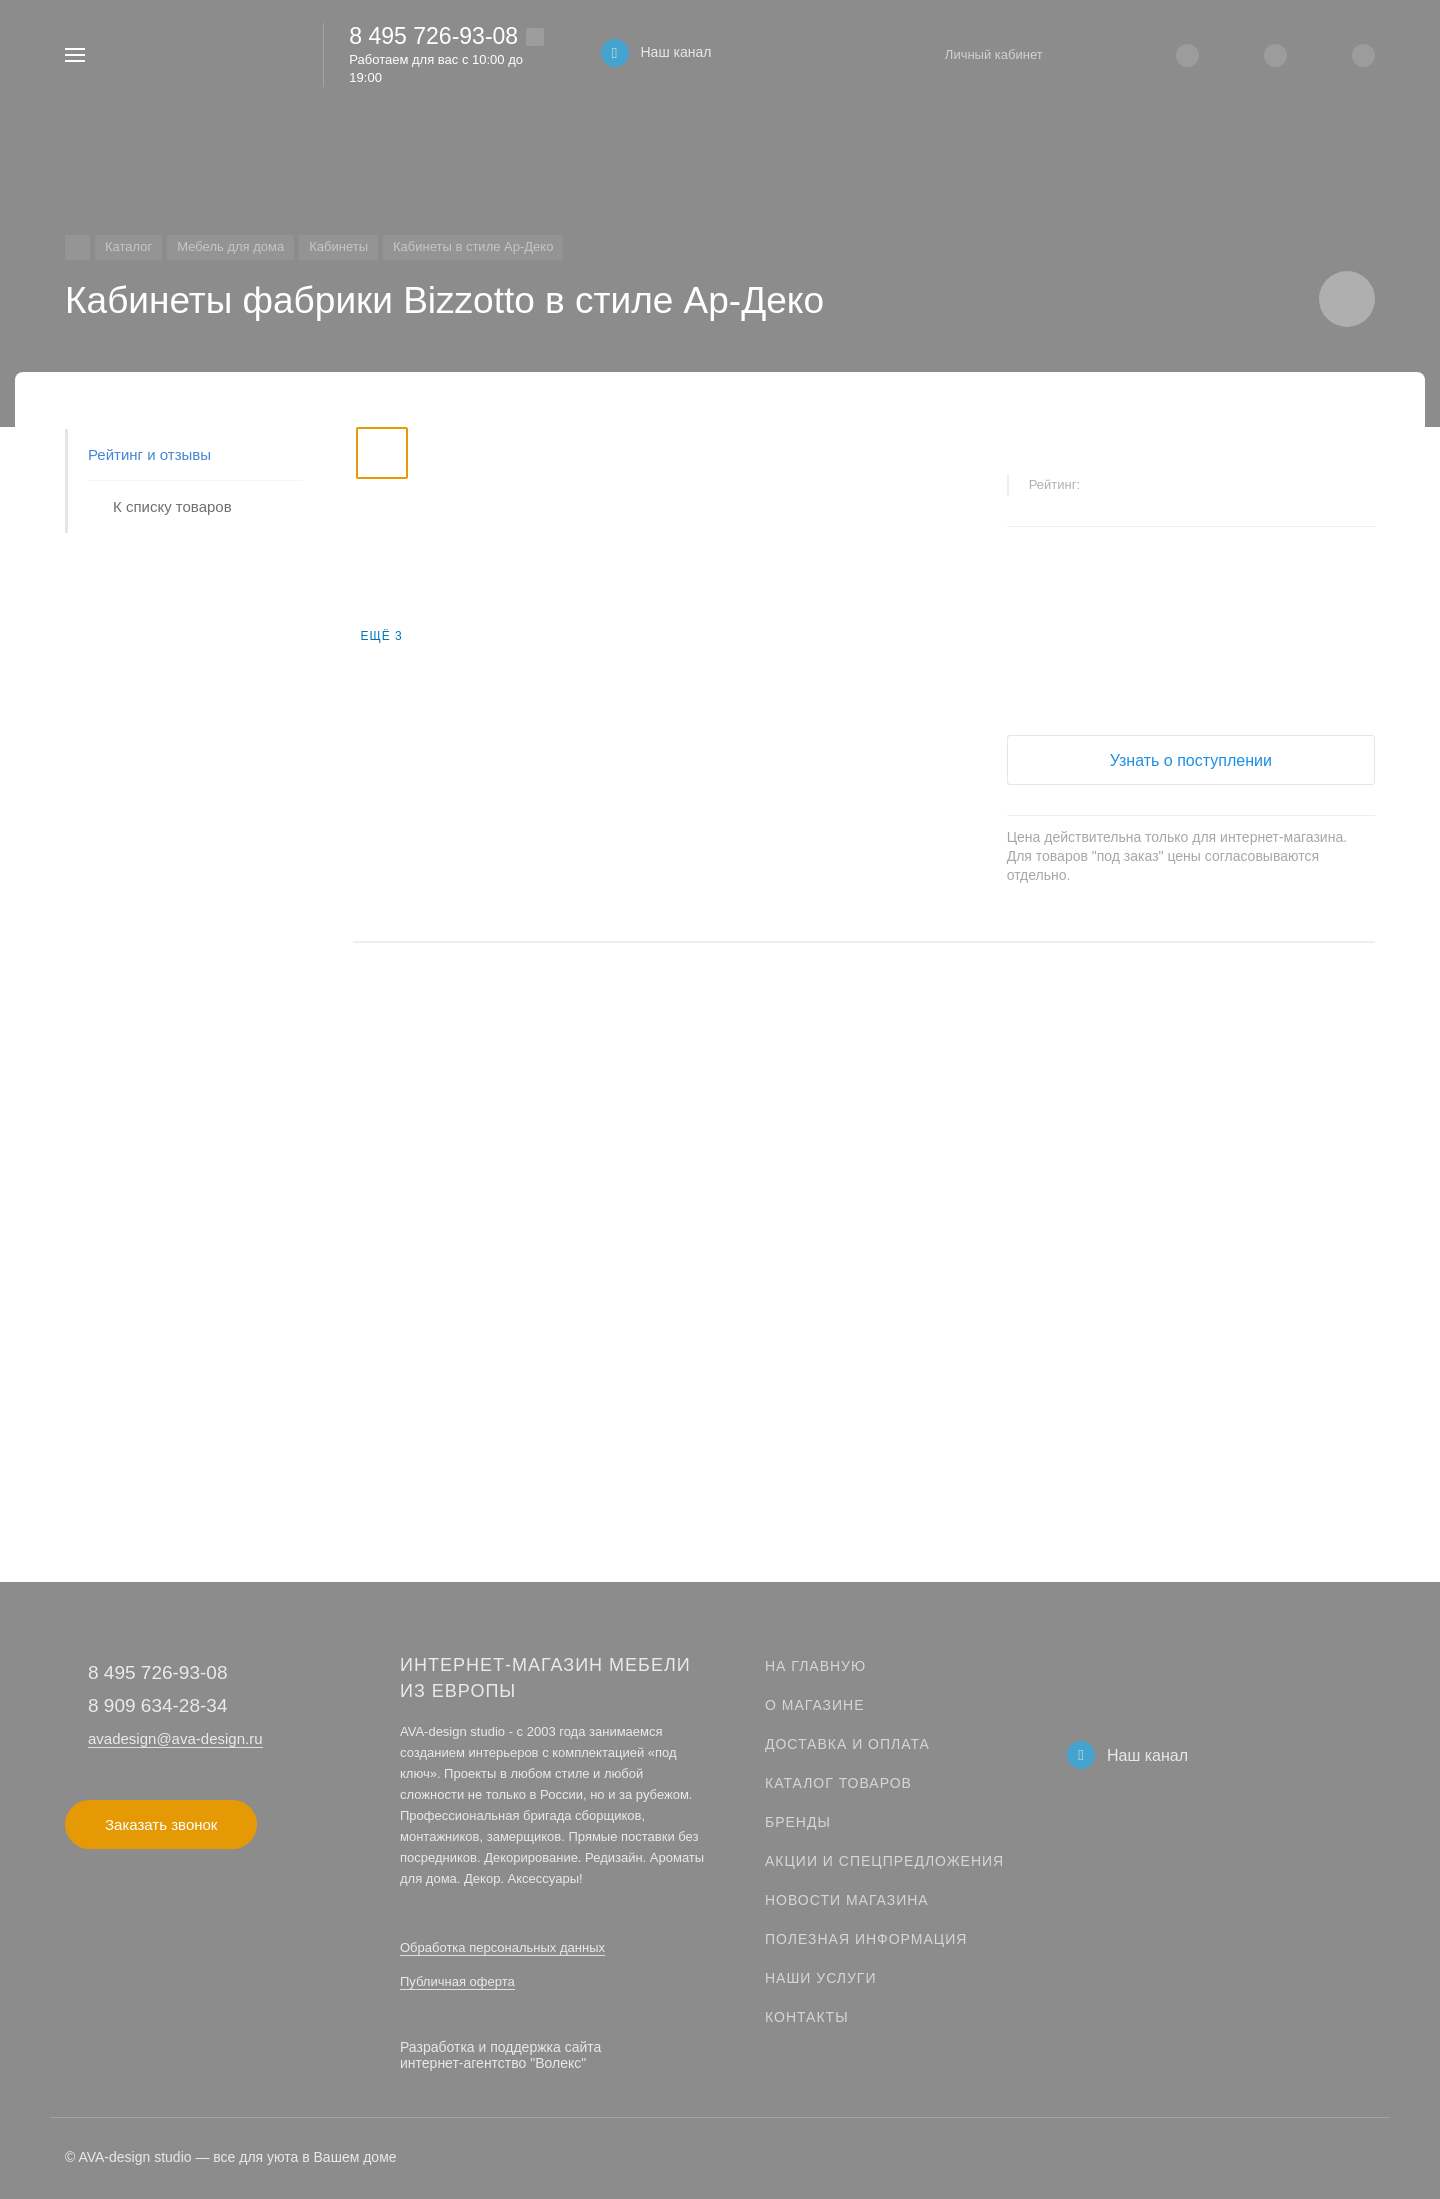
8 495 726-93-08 (433, 36)
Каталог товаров (838, 1783)
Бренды (798, 1822)
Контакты (807, 2017)
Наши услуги (821, 1978)
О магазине (815, 1705)
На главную (815, 1666)
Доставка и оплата (847, 1744)
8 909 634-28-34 (157, 1705)
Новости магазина (847, 1900)
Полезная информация (866, 1939)
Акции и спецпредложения (884, 1861)
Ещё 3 (381, 636)
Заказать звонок (161, 1824)
